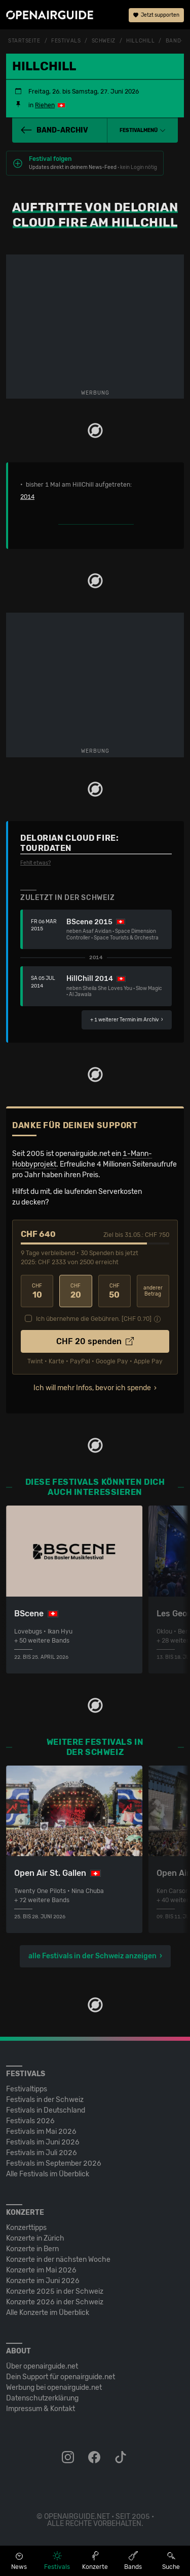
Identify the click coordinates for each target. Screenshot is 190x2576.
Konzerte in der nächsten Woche (58, 2259)
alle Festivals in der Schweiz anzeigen (92, 1956)
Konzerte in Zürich (35, 2238)
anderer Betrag (153, 1291)
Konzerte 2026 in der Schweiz (54, 2302)
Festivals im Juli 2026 (41, 2153)
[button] (142, 130)
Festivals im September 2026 (53, 2163)
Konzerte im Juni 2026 (43, 2281)
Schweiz (104, 41)
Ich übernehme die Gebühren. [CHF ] (93, 1318)
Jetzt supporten (156, 15)
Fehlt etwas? (35, 863)
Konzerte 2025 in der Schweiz (54, 2291)
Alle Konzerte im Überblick (47, 2312)
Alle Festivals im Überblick (47, 2174)
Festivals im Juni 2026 (43, 2142)
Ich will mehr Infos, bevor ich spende (92, 1388)
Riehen (45, 105)
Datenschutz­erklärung (42, 2398)
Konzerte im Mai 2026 (41, 2270)
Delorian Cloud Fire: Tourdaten (69, 843)
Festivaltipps (26, 2089)
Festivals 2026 (30, 2121)
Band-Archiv (54, 130)
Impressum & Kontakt (40, 2409)
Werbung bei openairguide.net (54, 2387)
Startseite (24, 41)
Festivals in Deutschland (45, 2110)
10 (37, 1291)
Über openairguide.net (42, 2366)
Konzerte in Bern (32, 2249)
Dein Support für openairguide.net (60, 2377)
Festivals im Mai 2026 (41, 2131)
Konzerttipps (26, 2227)
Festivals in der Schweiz (45, 2099)
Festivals (66, 41)
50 (114, 1291)
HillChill (140, 41)
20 (75, 1291)
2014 (27, 497)
